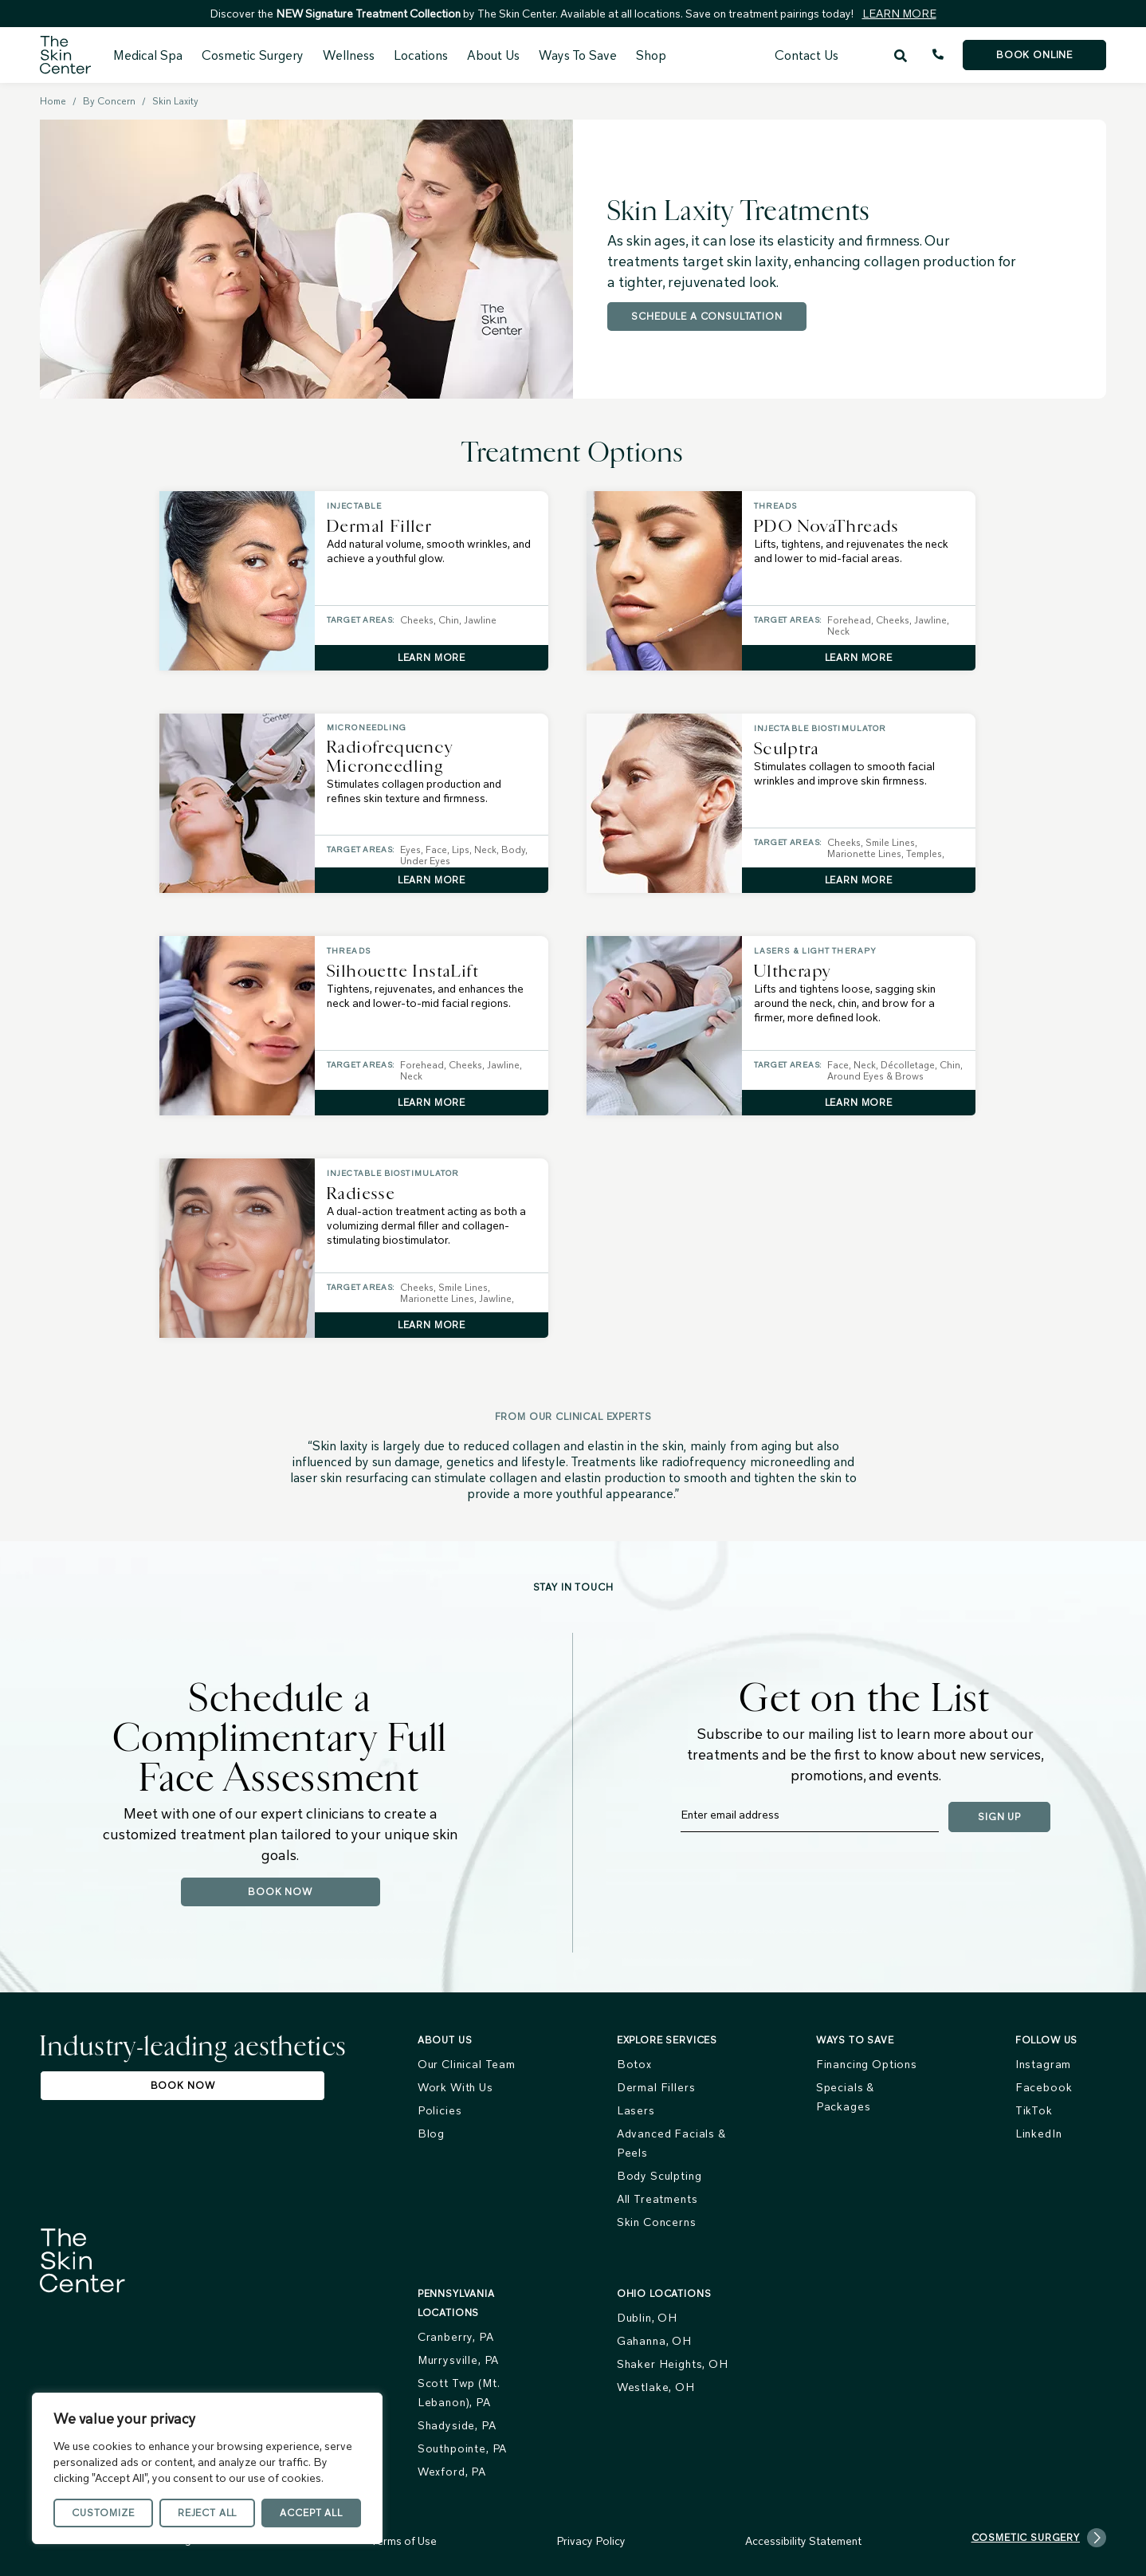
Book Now (280, 1892)
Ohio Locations (664, 2293)
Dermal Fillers (656, 2087)
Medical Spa (147, 55)
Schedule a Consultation (706, 316)
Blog (431, 2133)
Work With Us (455, 2087)
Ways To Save (578, 55)
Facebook (1044, 2087)
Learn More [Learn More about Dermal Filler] (431, 657)
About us (445, 2040)
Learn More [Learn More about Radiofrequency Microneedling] (431, 880)
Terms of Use (404, 2541)
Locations (421, 55)
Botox (634, 2064)
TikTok (1034, 2110)
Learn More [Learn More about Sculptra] (859, 880)
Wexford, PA (452, 2471)
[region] (207, 2468)
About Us (493, 55)
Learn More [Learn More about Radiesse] (431, 1325)
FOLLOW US (1046, 2040)
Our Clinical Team (467, 2064)
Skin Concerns (657, 2222)
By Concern (109, 101)
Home (53, 101)
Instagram (1043, 2064)
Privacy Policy (591, 2541)
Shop (651, 55)
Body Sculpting (659, 2176)
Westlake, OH (656, 2387)
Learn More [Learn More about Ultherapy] (859, 1102)
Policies (440, 2110)
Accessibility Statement (803, 2541)
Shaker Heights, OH (672, 2364)
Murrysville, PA (459, 2360)
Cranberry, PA (456, 2337)
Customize (103, 2513)
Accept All (311, 2513)
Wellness (349, 55)
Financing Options (866, 2064)
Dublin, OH (647, 2318)
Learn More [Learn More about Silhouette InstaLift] (431, 1102)
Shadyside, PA (457, 2425)
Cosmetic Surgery (253, 55)
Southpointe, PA (463, 2448)
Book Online (1034, 55)
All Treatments (657, 2199)
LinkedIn (1038, 2133)
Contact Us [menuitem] (806, 55)
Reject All (207, 2513)
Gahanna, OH (654, 2341)
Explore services (667, 2040)
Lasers (636, 2110)
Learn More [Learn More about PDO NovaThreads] (859, 657)
